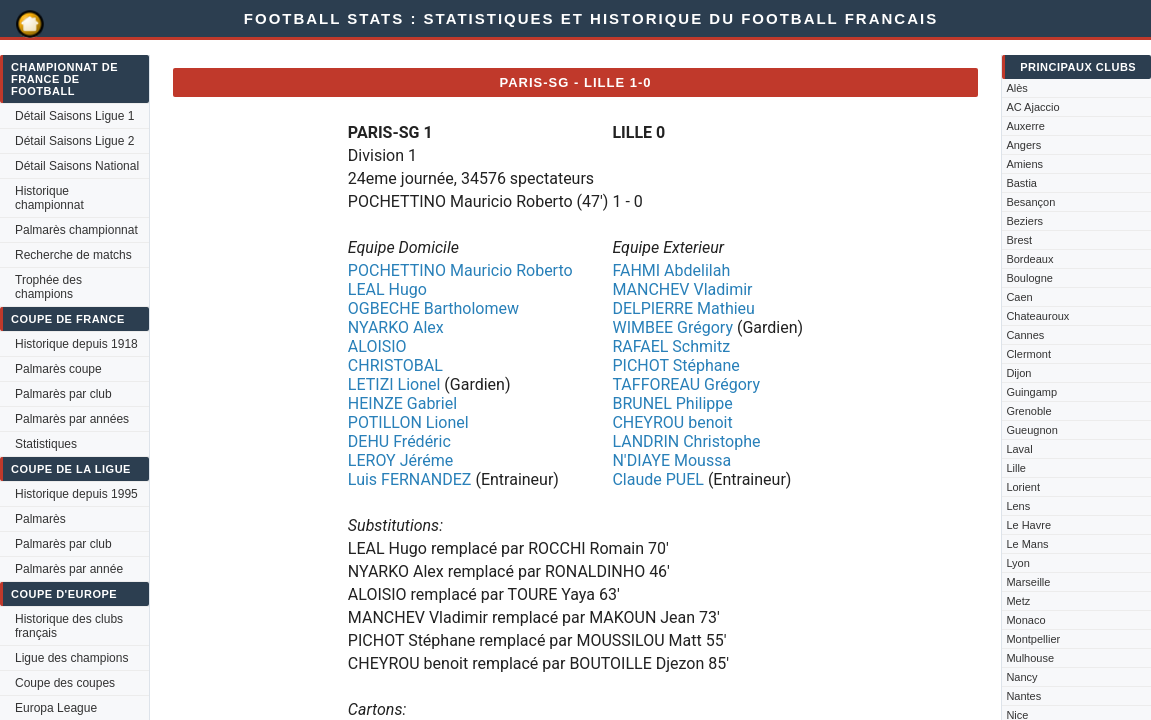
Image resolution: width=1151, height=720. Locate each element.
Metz (1018, 601)
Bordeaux (1029, 259)
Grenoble (1028, 411)
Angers (1023, 145)
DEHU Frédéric (399, 441)
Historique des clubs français (69, 626)
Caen (1019, 297)
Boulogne (1029, 278)
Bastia (1021, 183)
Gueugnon (1031, 430)
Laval (1019, 449)
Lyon (1017, 563)
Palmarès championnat (76, 230)
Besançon (1030, 202)
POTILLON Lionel (408, 422)
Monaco (1025, 620)
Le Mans (1027, 544)
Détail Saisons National (77, 166)
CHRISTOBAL (395, 365)
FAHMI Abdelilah (671, 270)
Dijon (1018, 373)
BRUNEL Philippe (672, 403)
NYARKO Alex (396, 327)
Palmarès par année (69, 569)
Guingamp (1031, 392)
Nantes (1023, 696)
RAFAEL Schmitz (671, 346)
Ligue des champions (71, 658)
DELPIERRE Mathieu (683, 308)
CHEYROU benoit (672, 422)
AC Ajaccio (1032, 107)
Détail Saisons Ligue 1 (74, 116)
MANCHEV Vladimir (682, 289)
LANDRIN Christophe (686, 441)
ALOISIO (377, 346)
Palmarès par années (72, 419)
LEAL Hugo (387, 289)
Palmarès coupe (58, 369)
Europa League (56, 708)
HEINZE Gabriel (402, 403)
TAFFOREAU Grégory (686, 384)
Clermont (1028, 354)
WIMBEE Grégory (672, 327)
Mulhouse (1030, 658)
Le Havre (1028, 525)
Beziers (1024, 221)
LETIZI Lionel (394, 384)
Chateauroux (1037, 316)
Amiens (1024, 164)
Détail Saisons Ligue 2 (74, 141)
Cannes (1025, 335)
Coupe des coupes (65, 683)
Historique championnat (49, 198)
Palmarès (40, 519)
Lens (1018, 506)
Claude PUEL (657, 479)
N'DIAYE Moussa (671, 460)
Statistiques (46, 444)
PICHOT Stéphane (675, 365)
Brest (1019, 240)
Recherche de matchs (73, 255)
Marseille (1028, 582)
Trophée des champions (48, 287)
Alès (1016, 88)
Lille (1016, 468)
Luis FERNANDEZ (410, 479)
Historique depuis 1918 (76, 344)
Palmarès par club (63, 394)
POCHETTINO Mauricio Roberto (460, 270)
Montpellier (1033, 639)
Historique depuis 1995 (76, 494)
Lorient (1023, 487)
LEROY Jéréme (400, 460)
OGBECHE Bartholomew (433, 308)
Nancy (1021, 677)
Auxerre (1025, 126)
